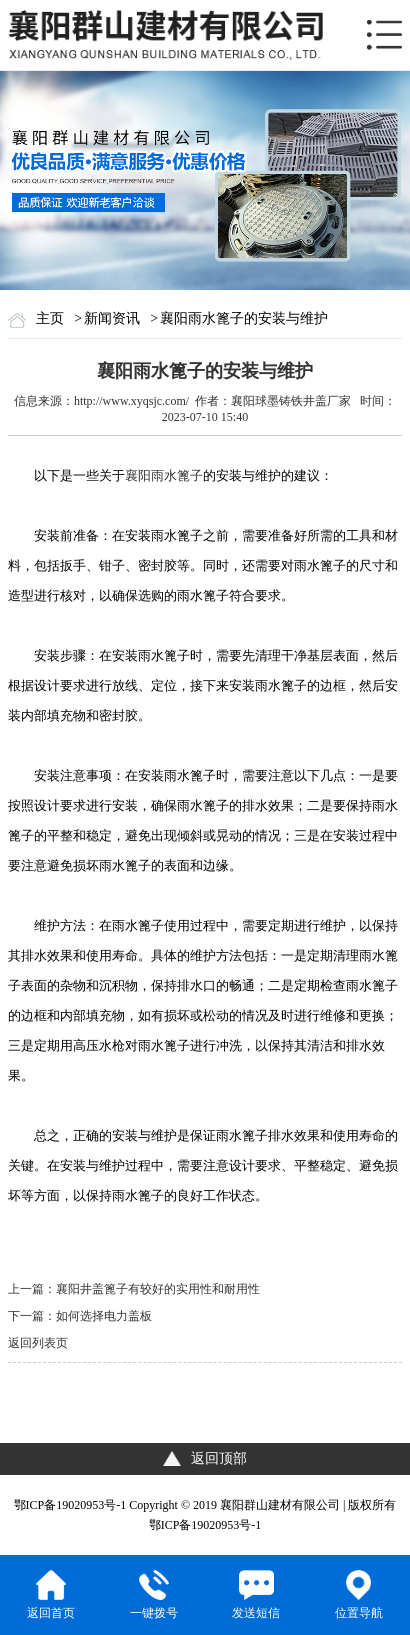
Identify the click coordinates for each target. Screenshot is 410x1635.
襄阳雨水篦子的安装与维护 (244, 318)
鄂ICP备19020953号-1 (70, 1505)
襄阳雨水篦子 (164, 475)
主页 (50, 318)
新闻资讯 (112, 318)
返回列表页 (38, 1343)
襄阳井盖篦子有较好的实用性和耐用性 (158, 1289)
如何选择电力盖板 (104, 1316)
